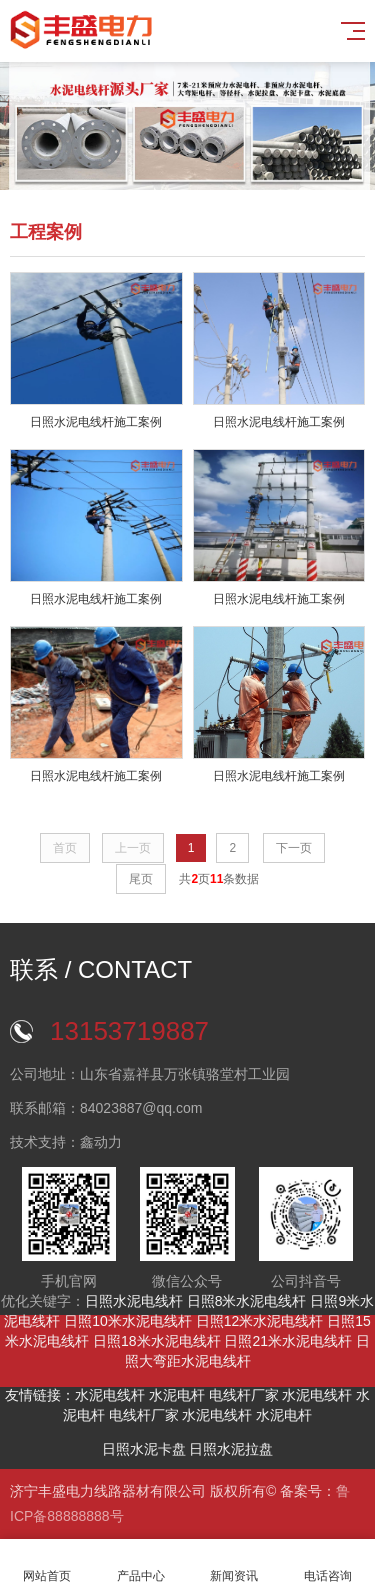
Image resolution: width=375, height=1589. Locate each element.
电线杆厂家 (244, 1395)
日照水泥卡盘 (144, 1449)
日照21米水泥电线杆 (288, 1341)
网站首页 (47, 1564)
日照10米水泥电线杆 (128, 1321)
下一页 (294, 848)
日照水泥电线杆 (134, 1301)
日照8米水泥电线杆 (247, 1301)
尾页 (141, 879)
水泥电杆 (177, 1395)
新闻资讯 (235, 1564)
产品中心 (141, 1564)
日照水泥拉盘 (231, 1449)
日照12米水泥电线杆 (260, 1321)
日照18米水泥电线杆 (157, 1341)
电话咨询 (328, 1564)
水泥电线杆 (110, 1395)
